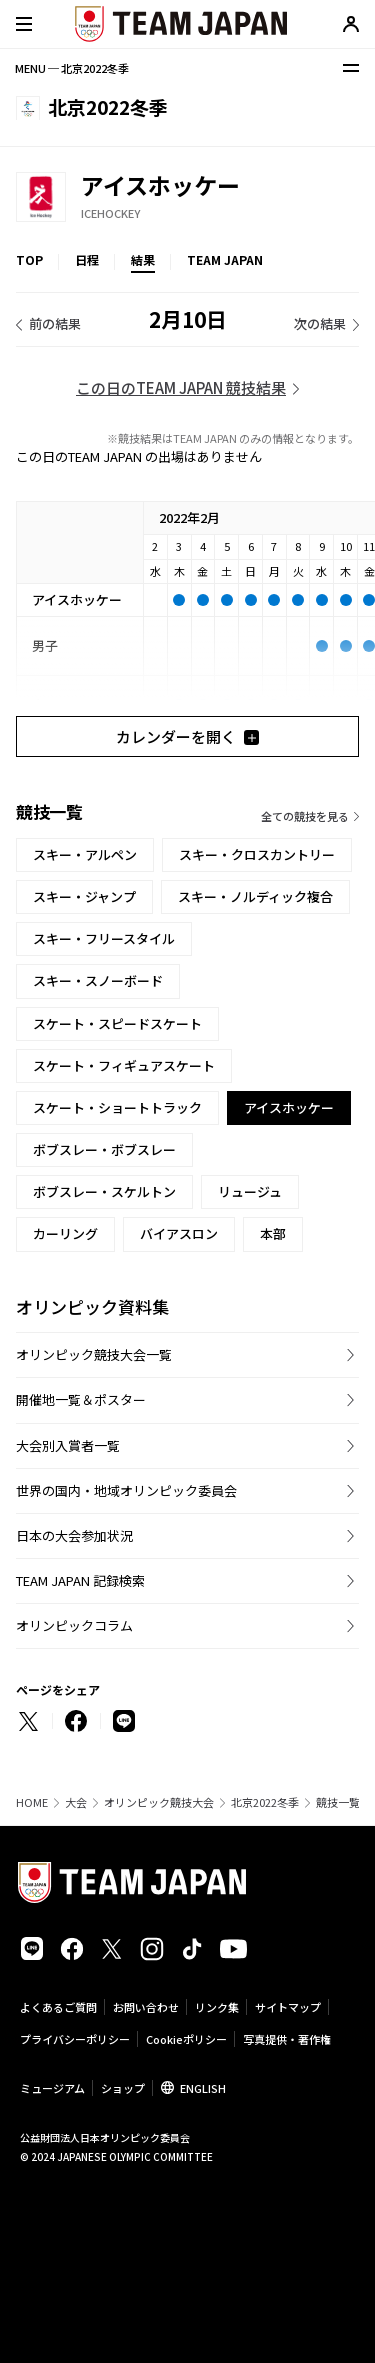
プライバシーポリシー (75, 2039)
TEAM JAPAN (225, 259)
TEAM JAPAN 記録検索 (80, 1580)
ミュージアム (52, 2088)
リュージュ (250, 1191)
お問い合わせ (146, 2007)
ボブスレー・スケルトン (104, 1191)
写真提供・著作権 (287, 2039)
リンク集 (217, 2007)
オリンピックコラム (74, 1625)
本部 (273, 1233)
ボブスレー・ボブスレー (104, 1149)
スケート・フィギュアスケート (124, 1065)
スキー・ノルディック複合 (255, 896)
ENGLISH (203, 2088)
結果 (143, 259)
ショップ (123, 2088)
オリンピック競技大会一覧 (94, 1354)
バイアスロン (179, 1233)
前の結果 (55, 323)
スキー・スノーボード (98, 980)
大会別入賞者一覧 (68, 1445)
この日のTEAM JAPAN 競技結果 (181, 387)
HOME (32, 1802)
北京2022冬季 (265, 1802)
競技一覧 (338, 1802)
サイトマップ (288, 2007)
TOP (29, 259)
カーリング (65, 1233)
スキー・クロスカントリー (257, 854)
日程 (87, 259)
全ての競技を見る (305, 816)
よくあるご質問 (58, 2007)
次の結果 (320, 323)
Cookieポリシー (186, 2039)
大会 (76, 1802)
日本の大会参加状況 (74, 1535)
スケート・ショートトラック (117, 1107)
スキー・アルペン (85, 854)
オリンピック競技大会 (159, 1802)
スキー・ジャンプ (84, 896)
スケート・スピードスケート (117, 1023)
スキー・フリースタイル (104, 938)
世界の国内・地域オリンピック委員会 (126, 1490)
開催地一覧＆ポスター (81, 1399)
